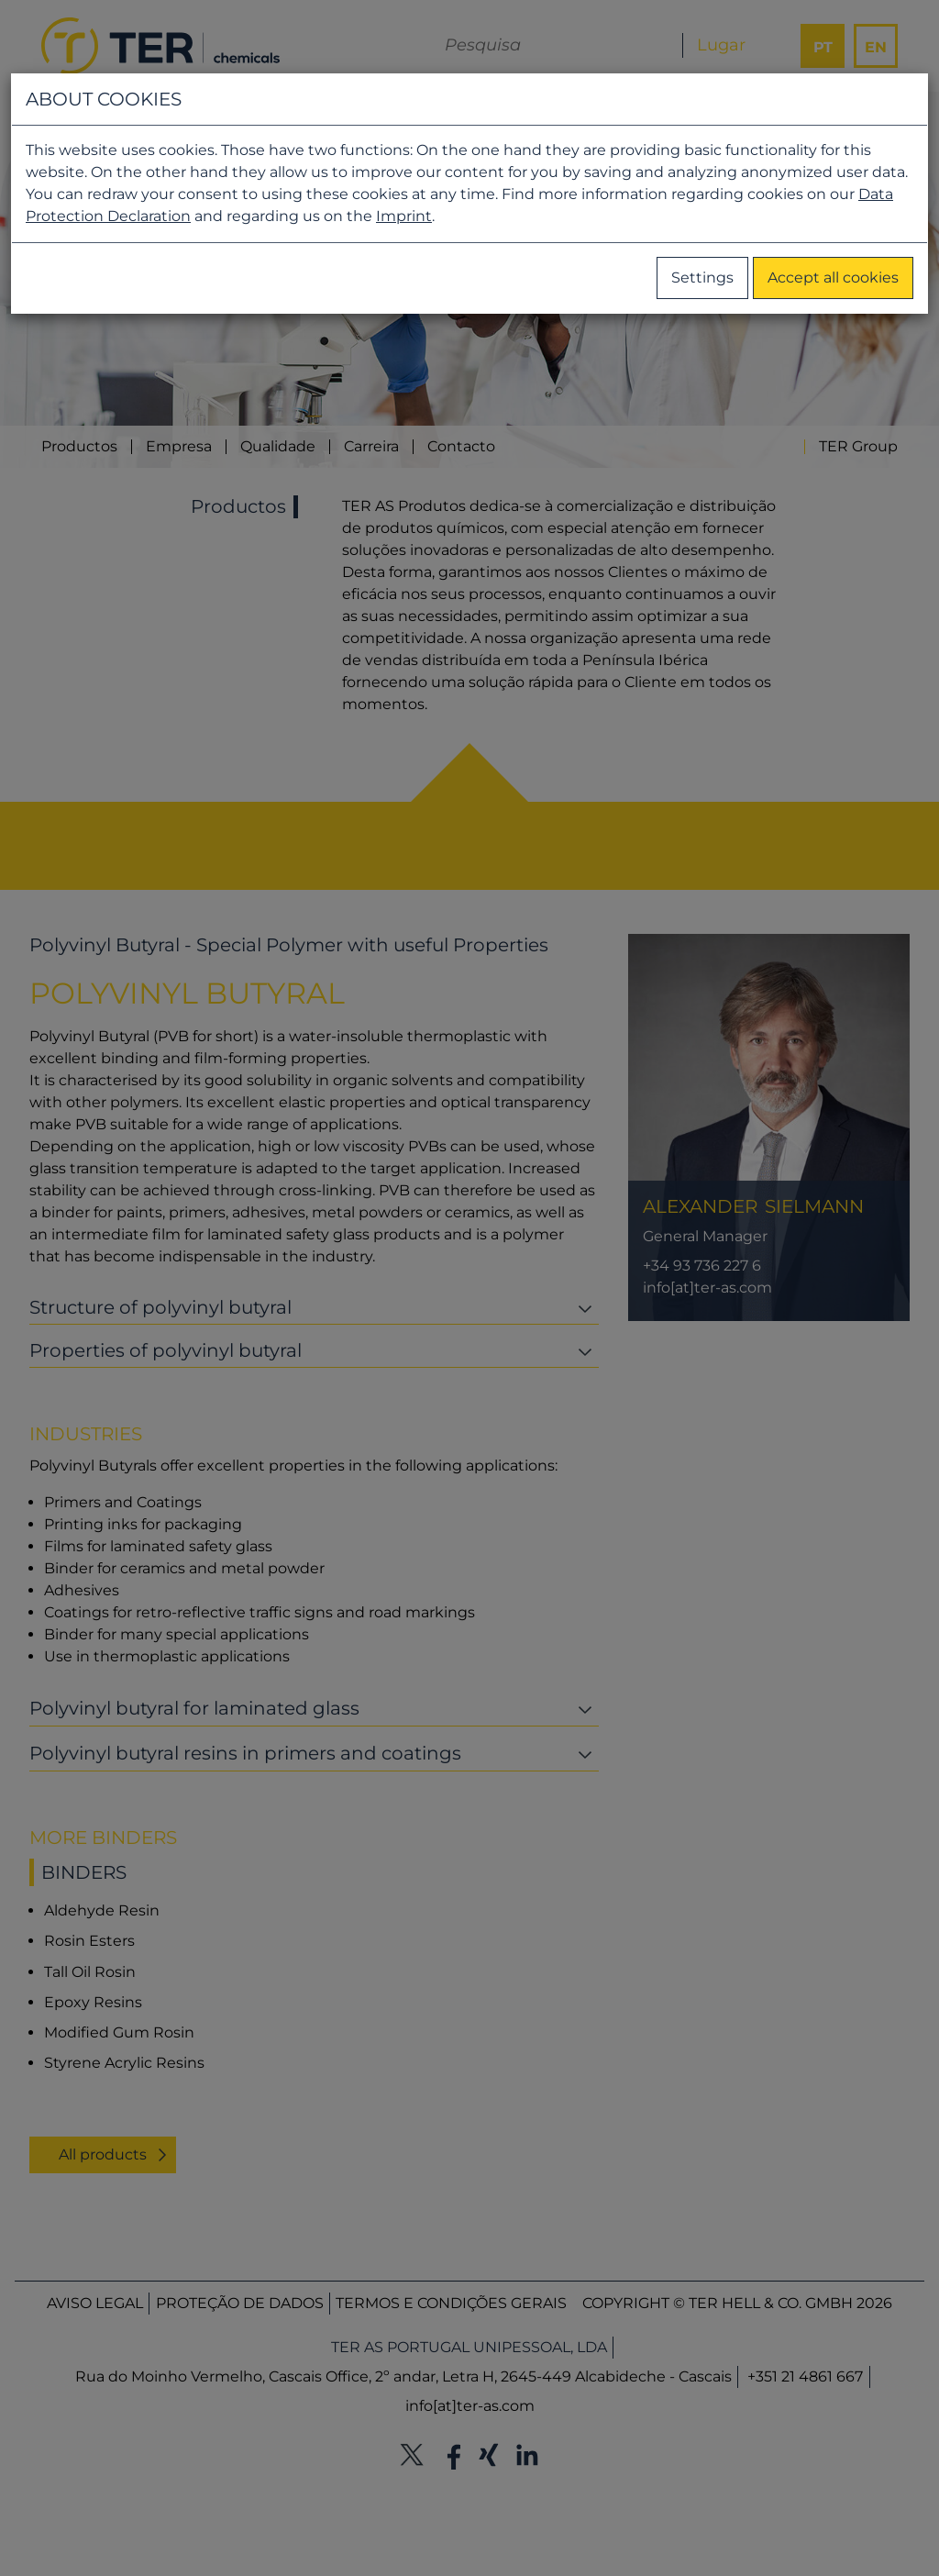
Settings (702, 277)
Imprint (404, 216)
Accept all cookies (833, 277)
